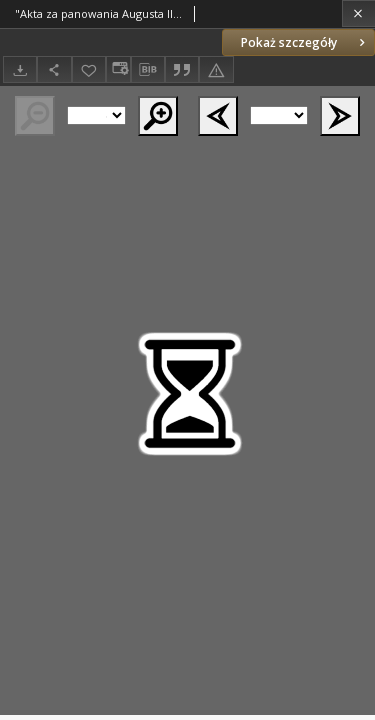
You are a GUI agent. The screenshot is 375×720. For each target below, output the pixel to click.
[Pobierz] (20, 69)
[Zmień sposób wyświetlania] (118, 69)
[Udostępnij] (54, 69)
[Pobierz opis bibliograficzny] (148, 70)
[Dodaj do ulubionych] (89, 69)
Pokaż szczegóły (305, 42)
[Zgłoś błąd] (216, 69)
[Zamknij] (358, 13)
